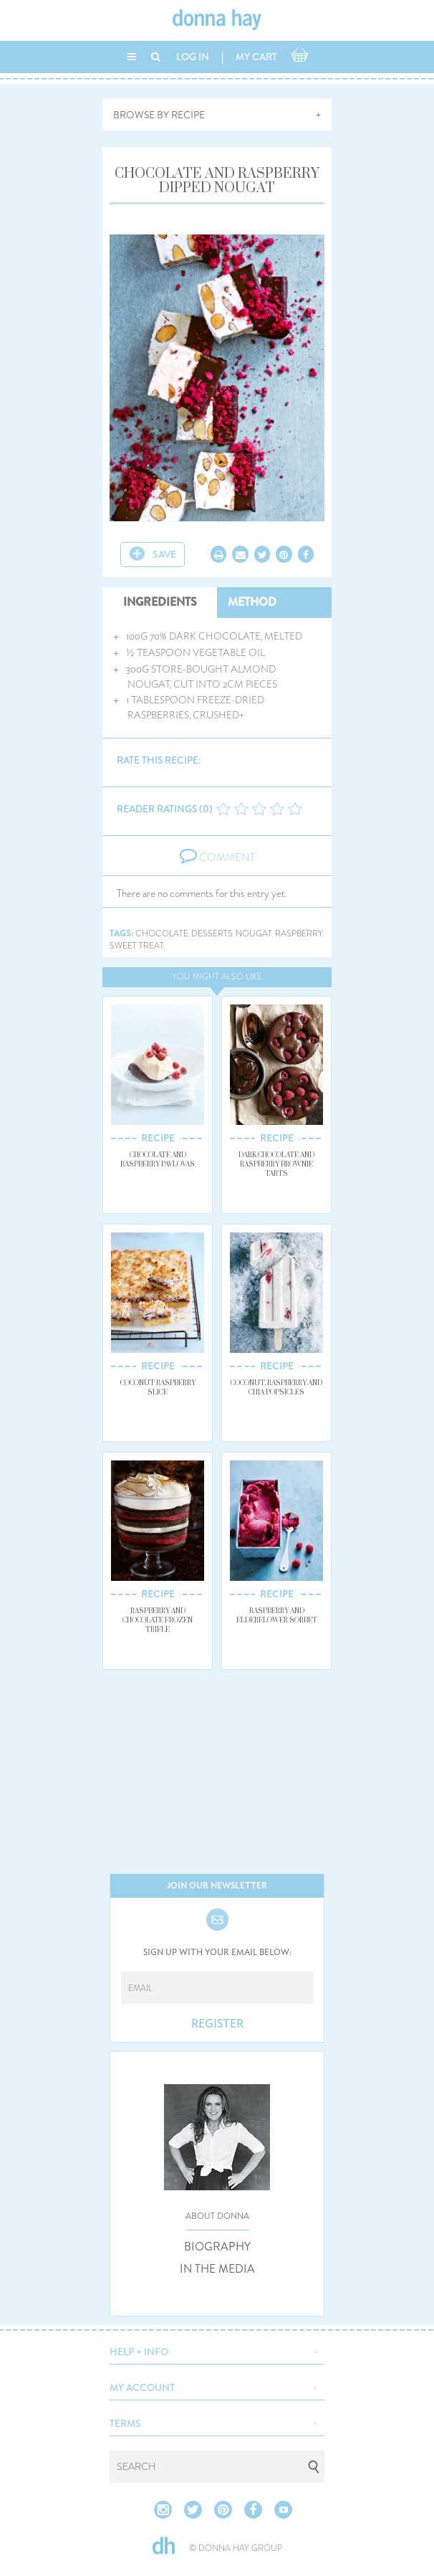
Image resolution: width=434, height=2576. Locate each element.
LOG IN (192, 56)
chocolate (161, 934)
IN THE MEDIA (217, 2269)
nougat (254, 934)
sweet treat (137, 946)
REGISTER (217, 2024)
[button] (217, 2350)
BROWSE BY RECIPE (159, 115)
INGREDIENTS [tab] (160, 602)
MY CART (256, 56)
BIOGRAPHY (217, 2247)
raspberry (299, 934)
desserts (212, 934)
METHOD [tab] (252, 602)
